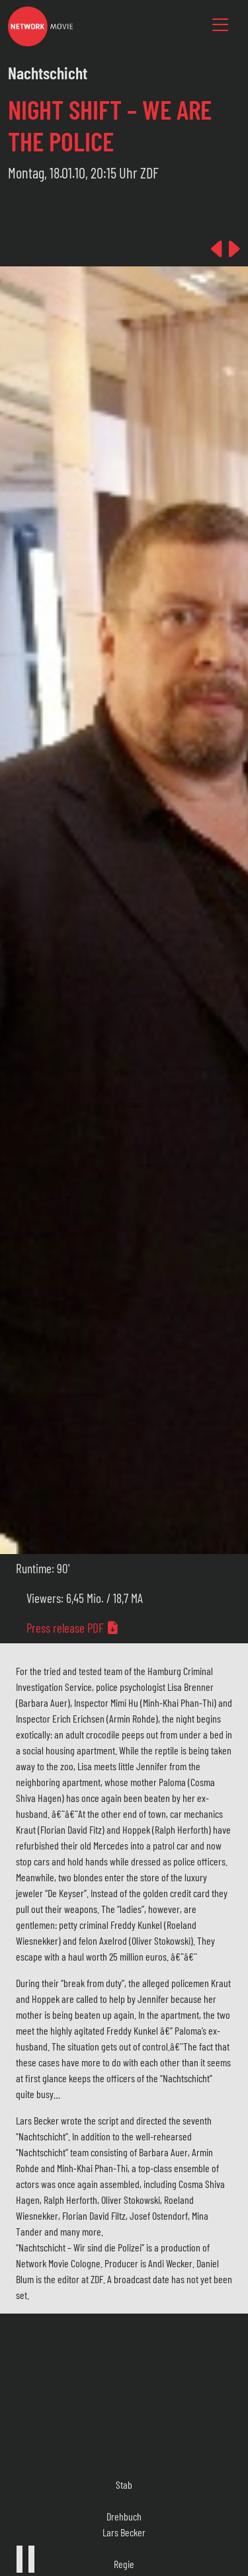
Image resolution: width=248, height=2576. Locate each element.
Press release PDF (72, 1627)
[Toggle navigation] (220, 25)
